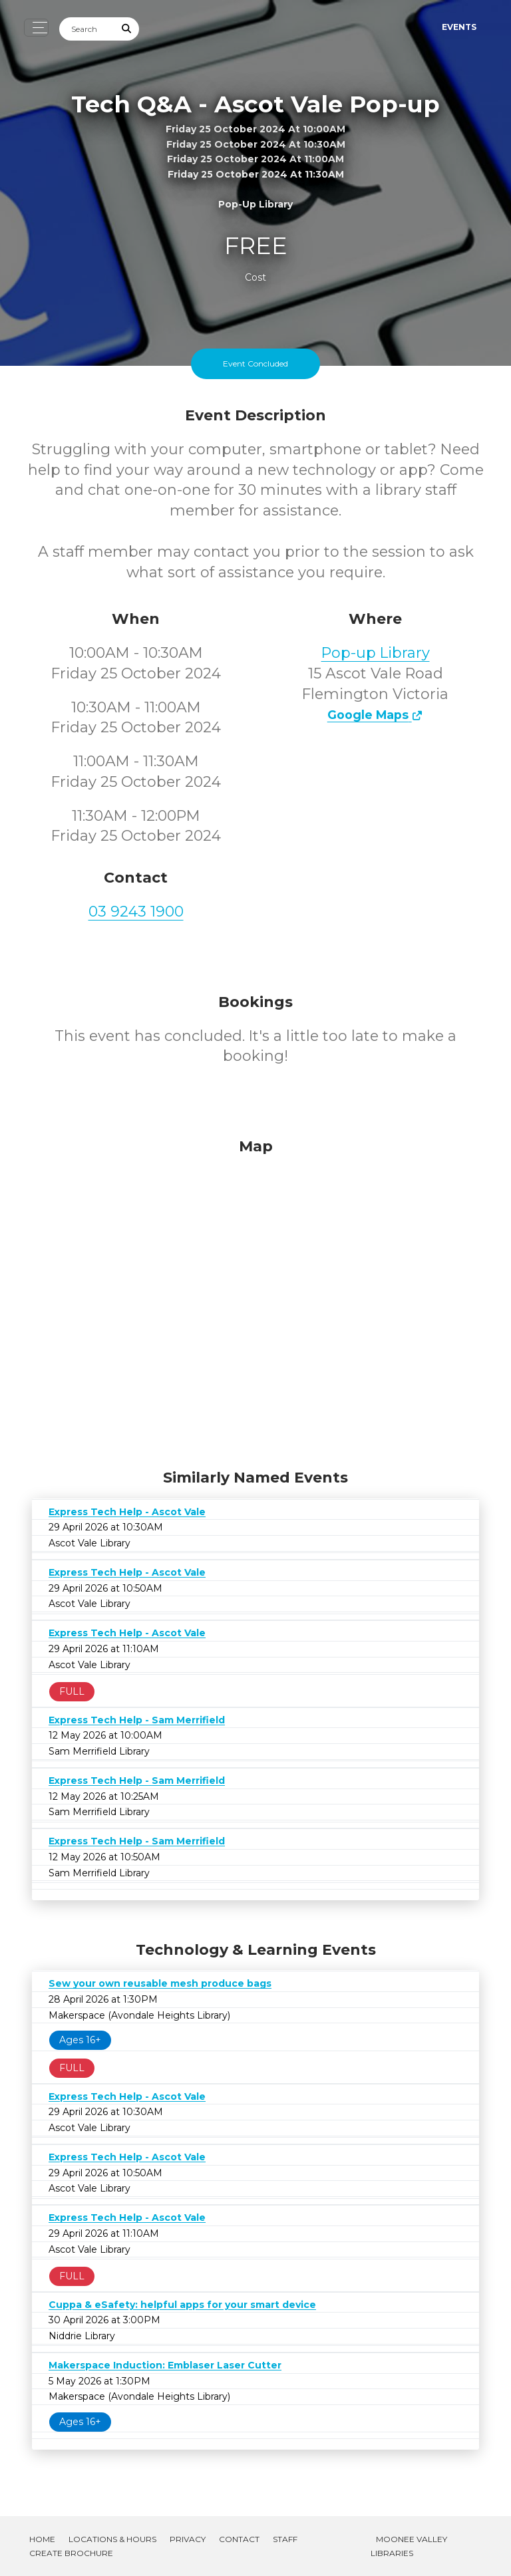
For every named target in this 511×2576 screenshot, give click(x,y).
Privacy (188, 2539)
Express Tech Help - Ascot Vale (127, 1512)
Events (459, 27)
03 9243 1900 (136, 912)
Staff (285, 2539)
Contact (239, 2539)
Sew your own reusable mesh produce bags (160, 1983)
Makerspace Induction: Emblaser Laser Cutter (165, 2365)
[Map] (255, 1300)
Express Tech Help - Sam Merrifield (137, 1720)
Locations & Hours (112, 2539)
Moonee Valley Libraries (409, 2546)
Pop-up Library (375, 653)
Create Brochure (71, 2553)
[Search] (87, 29)
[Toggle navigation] (36, 28)
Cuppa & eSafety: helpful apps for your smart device (182, 2305)
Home (42, 2539)
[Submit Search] (127, 29)
